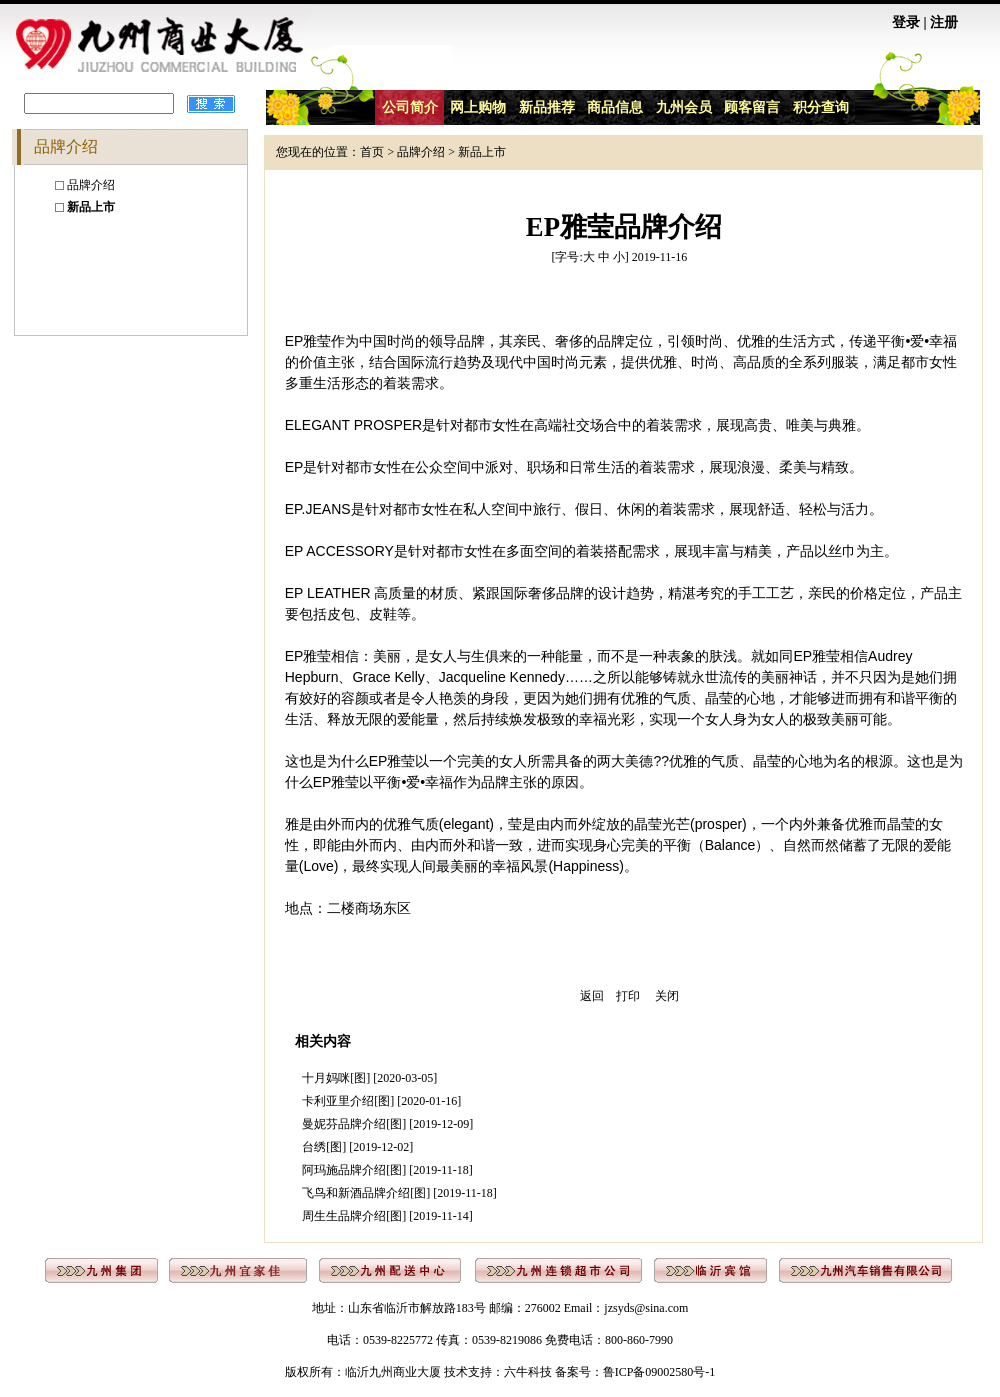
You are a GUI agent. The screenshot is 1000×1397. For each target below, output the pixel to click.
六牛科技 (528, 1372)
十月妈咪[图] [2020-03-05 (367, 1078)
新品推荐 (547, 107)
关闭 (667, 996)
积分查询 (821, 107)
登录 (906, 22)
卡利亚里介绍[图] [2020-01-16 (379, 1101)
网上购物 (478, 107)
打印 (628, 996)
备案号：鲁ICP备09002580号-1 (635, 1372)
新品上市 (482, 152)
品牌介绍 (91, 185)
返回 (592, 996)
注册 (944, 22)
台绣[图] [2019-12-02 (355, 1147)
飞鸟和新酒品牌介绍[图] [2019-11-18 (397, 1193)
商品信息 (615, 107)
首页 (372, 152)
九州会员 (684, 107)
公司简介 (410, 107)
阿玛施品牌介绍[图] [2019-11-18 (385, 1170)
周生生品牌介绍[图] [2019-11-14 (385, 1216)
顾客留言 (752, 107)
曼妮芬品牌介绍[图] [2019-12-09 (385, 1124)
